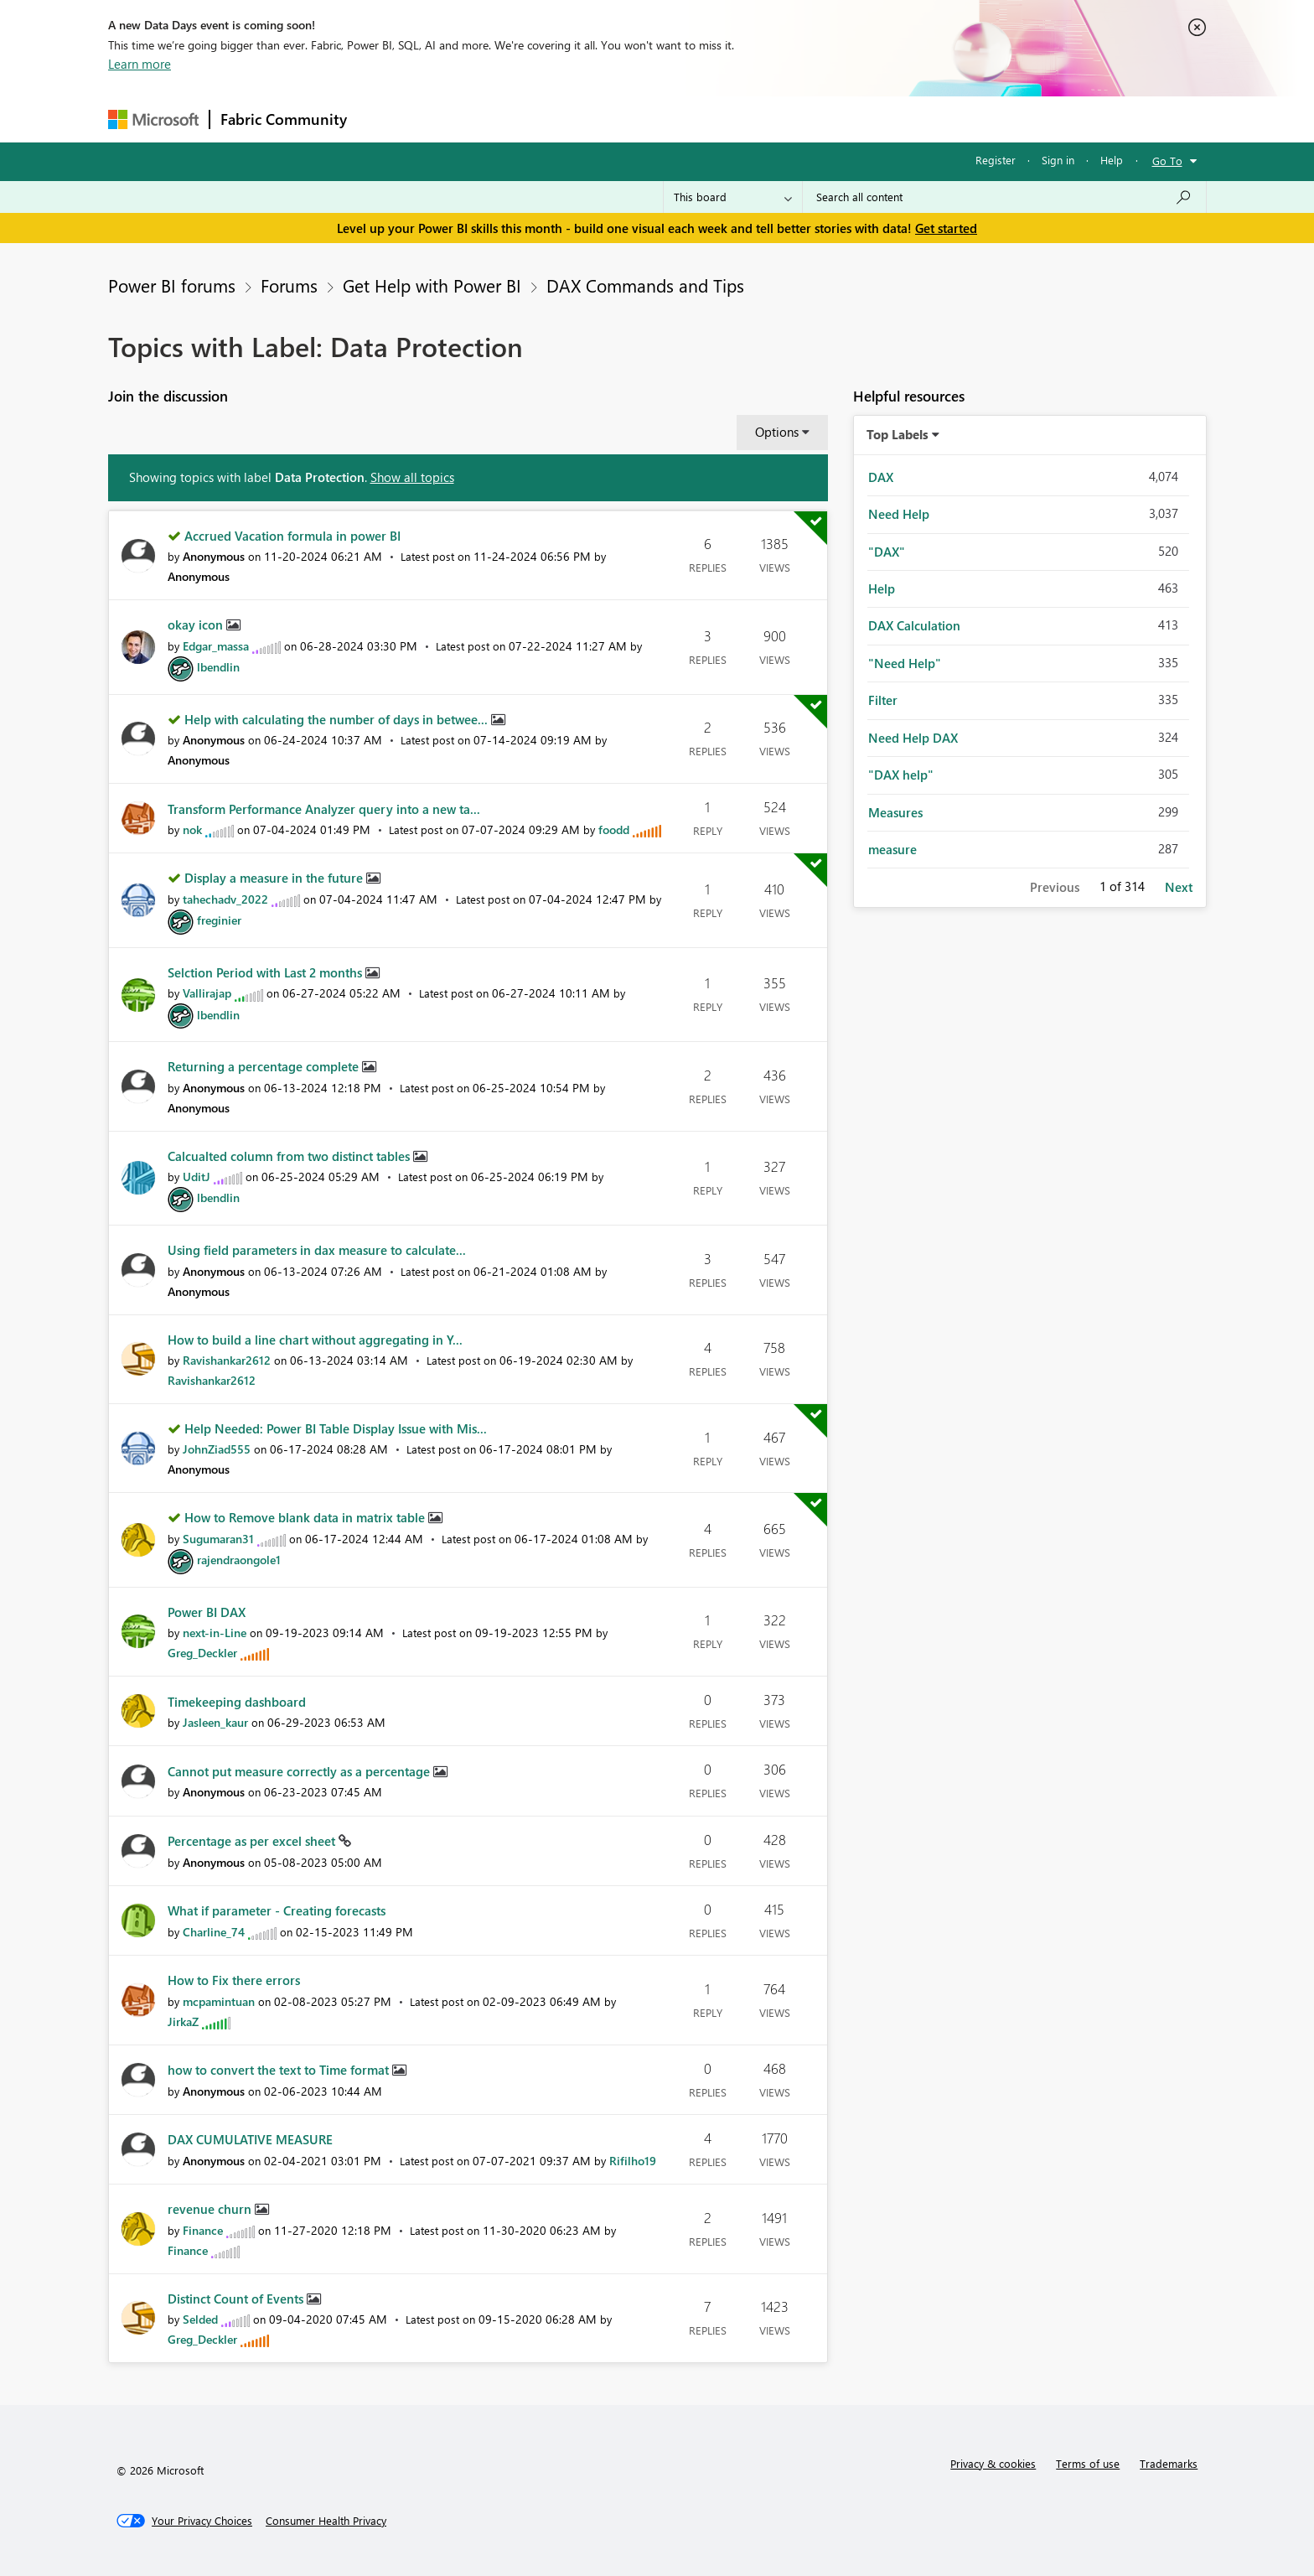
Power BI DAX (207, 1612)
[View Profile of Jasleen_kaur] (215, 1722)
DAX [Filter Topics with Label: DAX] (880, 477)
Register (995, 160)
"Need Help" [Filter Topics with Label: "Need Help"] (904, 663)
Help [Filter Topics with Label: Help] (881, 588)
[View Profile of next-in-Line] (214, 1632)
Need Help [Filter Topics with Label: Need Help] (898, 513)
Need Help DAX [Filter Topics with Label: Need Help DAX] (913, 737)
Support (812, 118)
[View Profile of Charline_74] (214, 1932)
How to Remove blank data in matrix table (306, 1517)
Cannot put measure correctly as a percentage (300, 1771)
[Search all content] (1004, 197)
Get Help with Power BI (432, 285)
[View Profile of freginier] (219, 920)
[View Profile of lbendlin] (218, 667)
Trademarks (1169, 2463)
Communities (602, 118)
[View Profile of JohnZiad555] (217, 1449)
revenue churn (211, 2208)
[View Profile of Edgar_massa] (216, 646)
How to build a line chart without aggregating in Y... (315, 1339)
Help (1111, 160)
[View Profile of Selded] (200, 2319)
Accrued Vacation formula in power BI (292, 535)
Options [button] (777, 431)
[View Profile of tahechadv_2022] (225, 899)
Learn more (139, 63)
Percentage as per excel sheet (253, 1840)
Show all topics (412, 477)
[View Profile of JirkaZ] (183, 2021)
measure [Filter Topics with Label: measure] (892, 849)
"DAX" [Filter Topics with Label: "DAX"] (886, 551)
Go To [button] (1167, 160)
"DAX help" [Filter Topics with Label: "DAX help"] (901, 774)
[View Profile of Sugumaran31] (218, 1539)
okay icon (197, 624)
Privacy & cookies (993, 2463)
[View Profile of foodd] (613, 829)
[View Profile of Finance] (203, 2230)
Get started (946, 228)
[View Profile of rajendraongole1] (239, 1559)
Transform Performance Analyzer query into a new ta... (324, 809)
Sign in (1058, 160)
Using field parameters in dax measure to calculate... (317, 1249)
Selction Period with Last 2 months (266, 972)
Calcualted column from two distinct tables (290, 1156)
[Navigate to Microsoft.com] (153, 119)
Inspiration (458, 118)
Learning (742, 118)
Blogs (677, 118)
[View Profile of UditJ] (196, 1176)
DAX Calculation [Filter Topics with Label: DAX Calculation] (914, 625)
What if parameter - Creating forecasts (276, 1910)
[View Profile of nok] (192, 829)
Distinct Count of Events (237, 2298)
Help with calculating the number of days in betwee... (337, 719)
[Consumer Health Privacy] (326, 2521)
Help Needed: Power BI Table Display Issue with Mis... (335, 1428)
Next (1178, 887)
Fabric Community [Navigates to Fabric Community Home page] (283, 119)
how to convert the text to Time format (280, 2069)
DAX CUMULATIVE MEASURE (250, 2139)
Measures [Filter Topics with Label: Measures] (895, 812)
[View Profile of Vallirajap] (207, 993)
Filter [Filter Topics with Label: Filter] (883, 700)
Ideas (528, 118)
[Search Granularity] (733, 197)
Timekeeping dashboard (237, 1701)
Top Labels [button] (898, 434)
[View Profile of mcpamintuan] (219, 2001)
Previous (1054, 887)
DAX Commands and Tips (645, 285)
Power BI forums (171, 285)
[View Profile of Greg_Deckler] (202, 1653)
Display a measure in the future (275, 877)
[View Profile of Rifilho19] (632, 2161)
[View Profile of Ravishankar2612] (227, 1360)
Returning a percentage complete (265, 1066)
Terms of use (1088, 2463)
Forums (385, 118)
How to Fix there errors (234, 1980)
